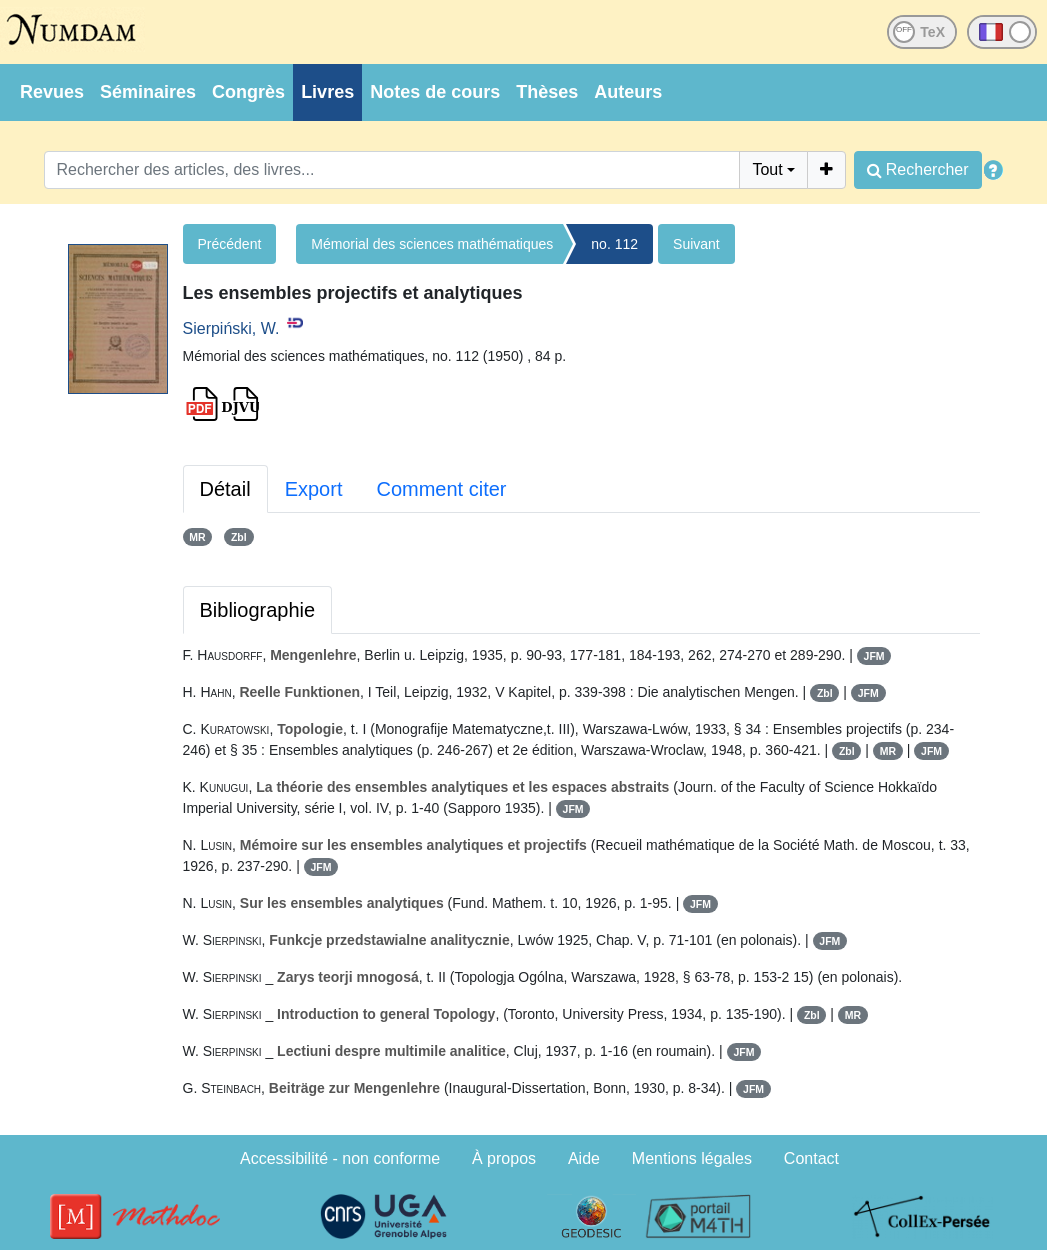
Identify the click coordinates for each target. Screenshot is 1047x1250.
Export (314, 489)
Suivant (696, 244)
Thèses (547, 92)
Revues (52, 92)
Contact (811, 1158)
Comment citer (441, 489)
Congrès (248, 92)
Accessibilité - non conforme (340, 1158)
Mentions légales (692, 1158)
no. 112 (614, 244)
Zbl (239, 537)
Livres (327, 92)
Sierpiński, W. (231, 328)
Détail (225, 489)
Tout (767, 169)
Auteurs (628, 92)
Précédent (230, 244)
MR (197, 537)
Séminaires (148, 92)
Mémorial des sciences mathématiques (432, 244)
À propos (504, 1158)
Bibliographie (258, 610)
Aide (584, 1158)
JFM (874, 656)
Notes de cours (435, 92)
